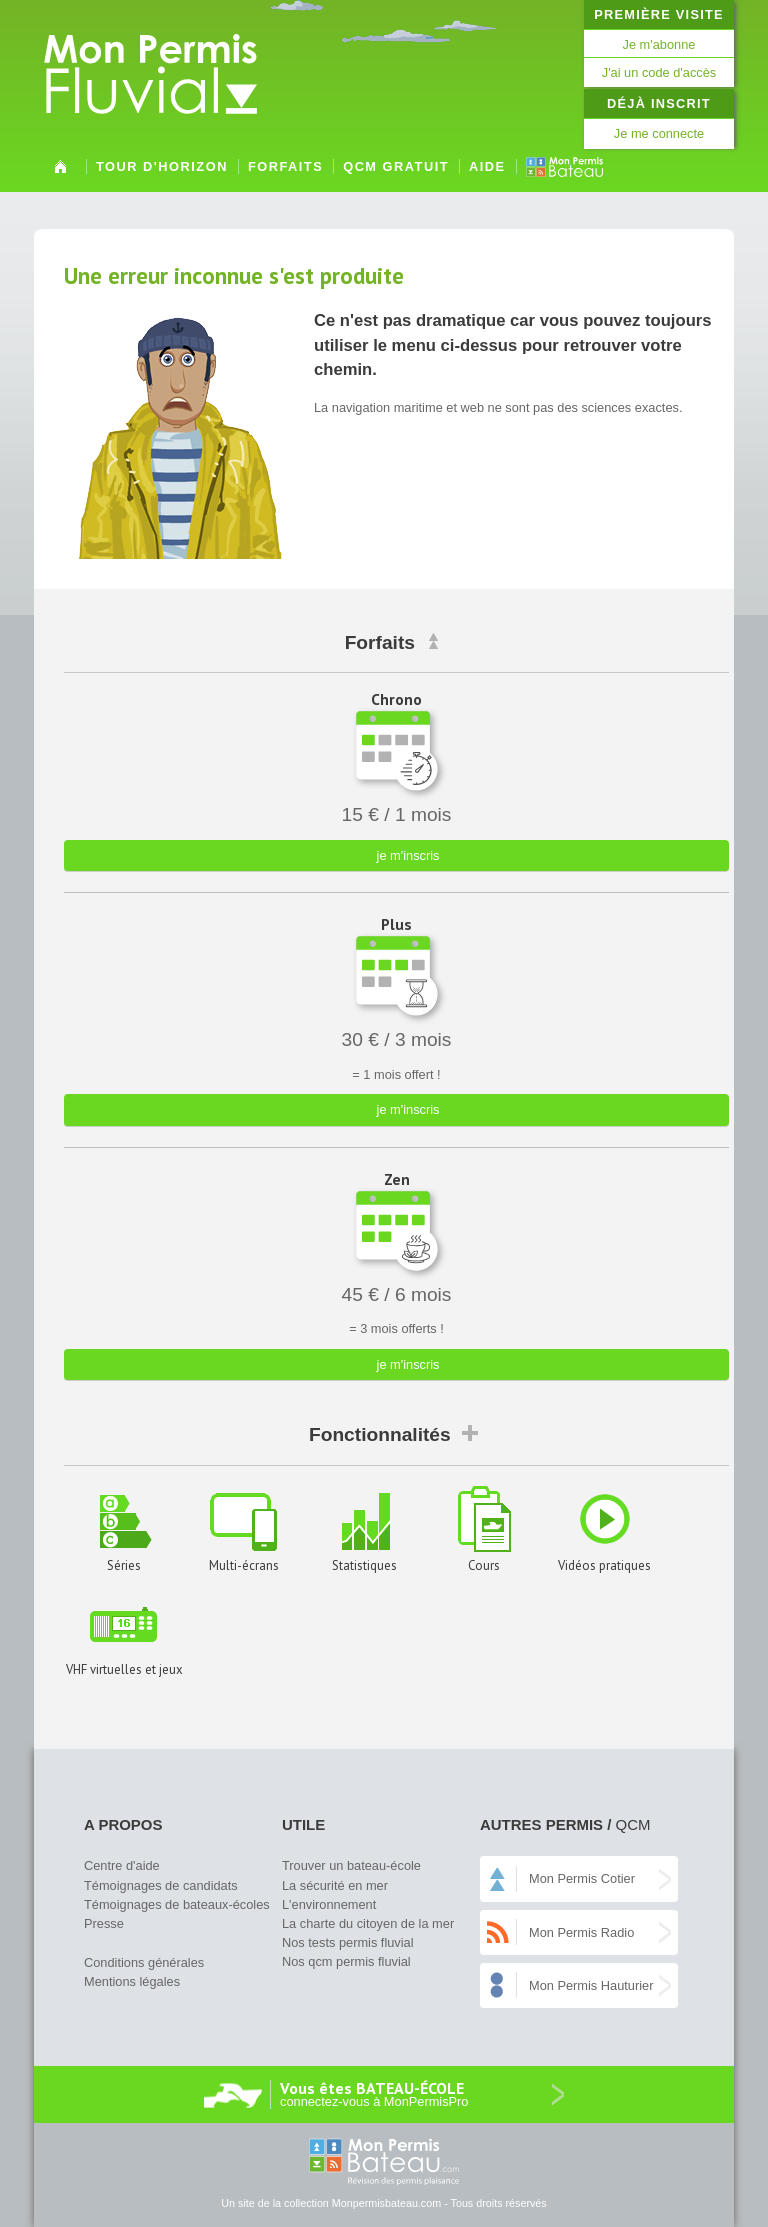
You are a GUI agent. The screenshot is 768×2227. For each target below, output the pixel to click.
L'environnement (329, 1904)
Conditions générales (144, 1962)
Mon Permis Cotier (582, 1878)
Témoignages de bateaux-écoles (177, 1904)
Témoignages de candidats (161, 1885)
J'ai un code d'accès (659, 72)
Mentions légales (132, 1981)
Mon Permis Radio (581, 1932)
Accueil (60, 173)
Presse (104, 1923)
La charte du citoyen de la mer (368, 1923)
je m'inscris (408, 855)
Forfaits (285, 166)
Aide (487, 166)
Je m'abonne (659, 44)
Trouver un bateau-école (351, 1865)
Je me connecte (659, 133)
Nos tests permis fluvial (348, 1942)
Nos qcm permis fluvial (346, 1961)
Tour (162, 166)
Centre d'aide (122, 1865)
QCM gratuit (396, 166)
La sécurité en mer (335, 1885)
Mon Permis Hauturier (591, 1985)
